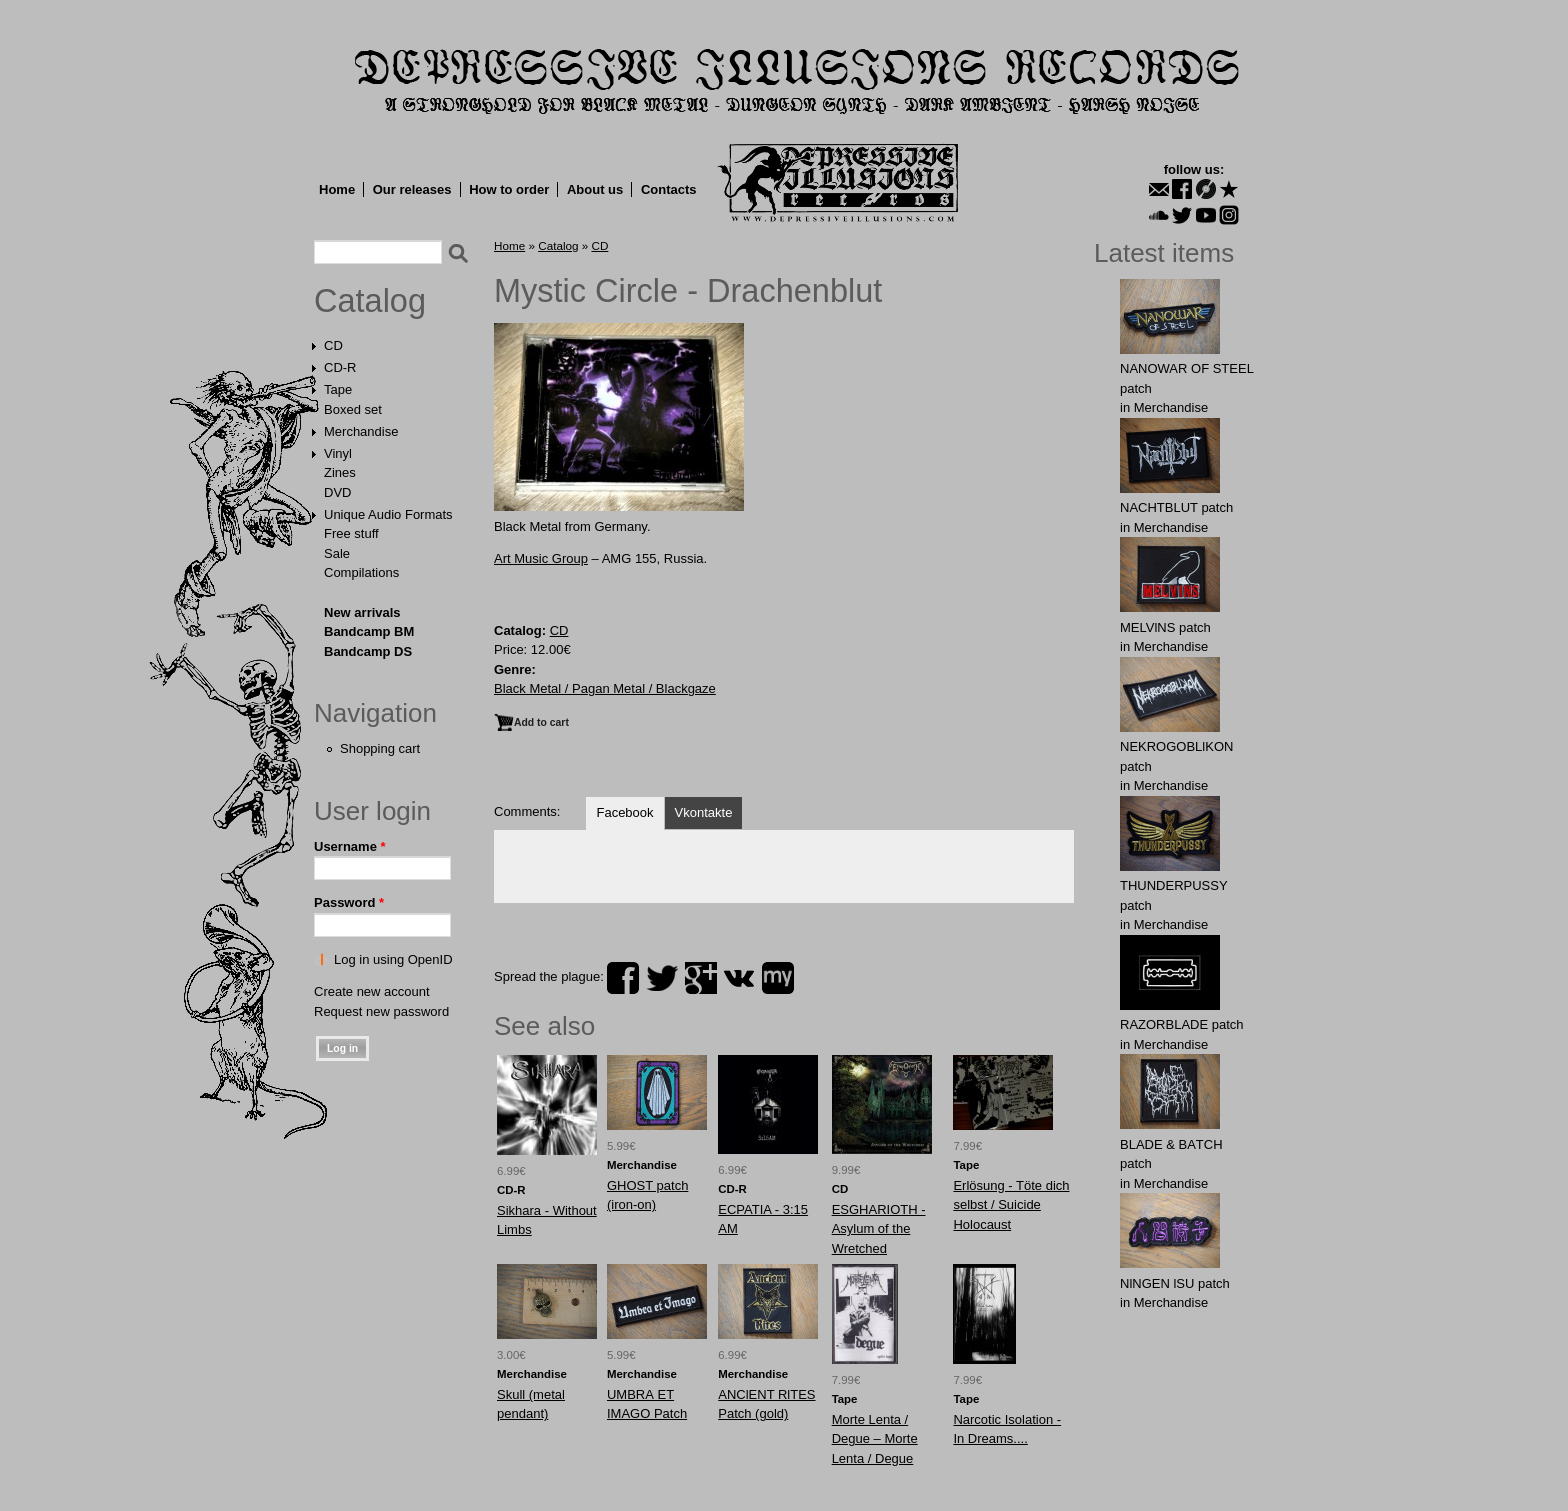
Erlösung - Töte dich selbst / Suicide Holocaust (1011, 1205)
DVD (337, 492)
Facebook (624, 812)
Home (337, 189)
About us (595, 189)
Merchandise (361, 431)
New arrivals (362, 612)
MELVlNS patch (1165, 627)
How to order (509, 189)
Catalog (370, 301)
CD (333, 345)
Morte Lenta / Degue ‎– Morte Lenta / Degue (875, 1439)
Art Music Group (541, 558)
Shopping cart (380, 748)
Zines (340, 472)
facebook (623, 978)
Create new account (372, 991)
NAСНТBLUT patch (1176, 507)
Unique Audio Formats (388, 514)
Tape (338, 389)
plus (701, 978)
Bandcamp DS (368, 651)
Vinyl (338, 453)
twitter (662, 978)
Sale (337, 553)
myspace (778, 978)
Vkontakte (704, 812)
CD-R (340, 367)
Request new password (381, 1011)
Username (350, 846)
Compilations (361, 572)
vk (739, 978)
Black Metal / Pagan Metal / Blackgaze (605, 688)
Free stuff (351, 533)
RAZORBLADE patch (1182, 1024)
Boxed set (353, 409)
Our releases (412, 189)
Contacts (669, 189)
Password (349, 902)
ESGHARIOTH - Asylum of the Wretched (879, 1229)
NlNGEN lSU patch (1175, 1283)
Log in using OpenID (393, 959)
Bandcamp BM (369, 631)
